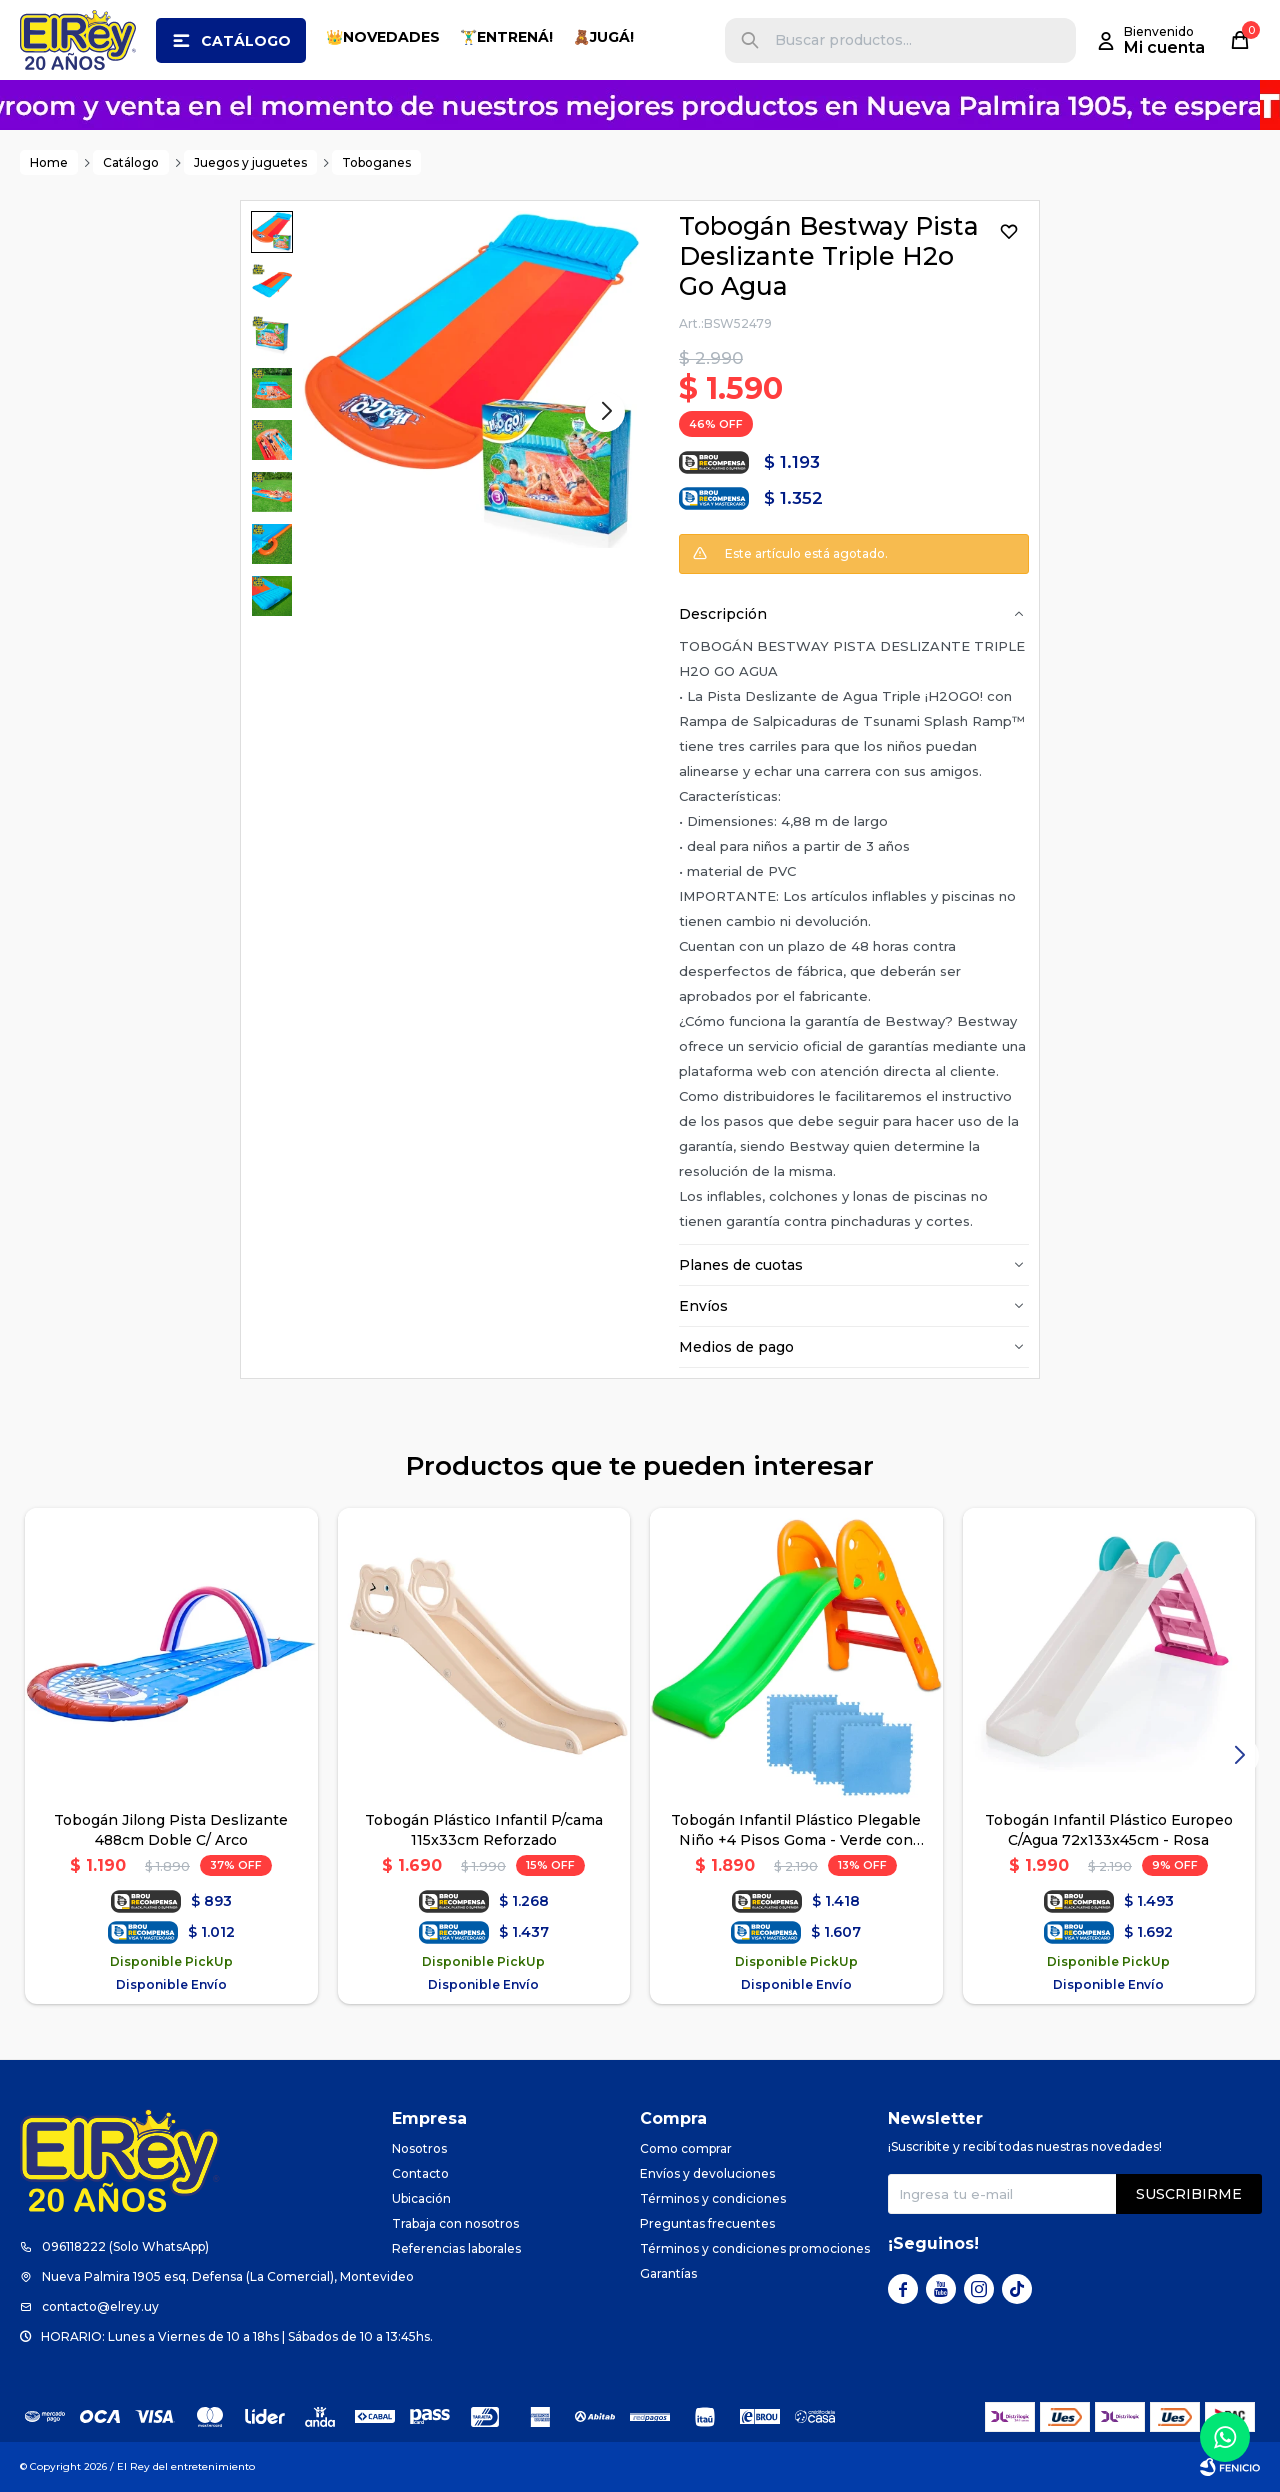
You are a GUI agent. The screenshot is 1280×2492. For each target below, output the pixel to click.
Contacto (420, 2173)
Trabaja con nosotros (455, 2223)
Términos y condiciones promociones (755, 2248)
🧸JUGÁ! (603, 37)
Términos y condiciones (713, 2198)
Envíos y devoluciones (707, 2173)
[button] (750, 40)
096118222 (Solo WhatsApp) (125, 2246)
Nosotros (419, 2148)
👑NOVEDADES (383, 37)
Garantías (668, 2273)
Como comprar (686, 2148)
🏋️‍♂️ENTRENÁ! (506, 37)
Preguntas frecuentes (707, 2223)
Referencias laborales (456, 2248)
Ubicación (421, 2198)
